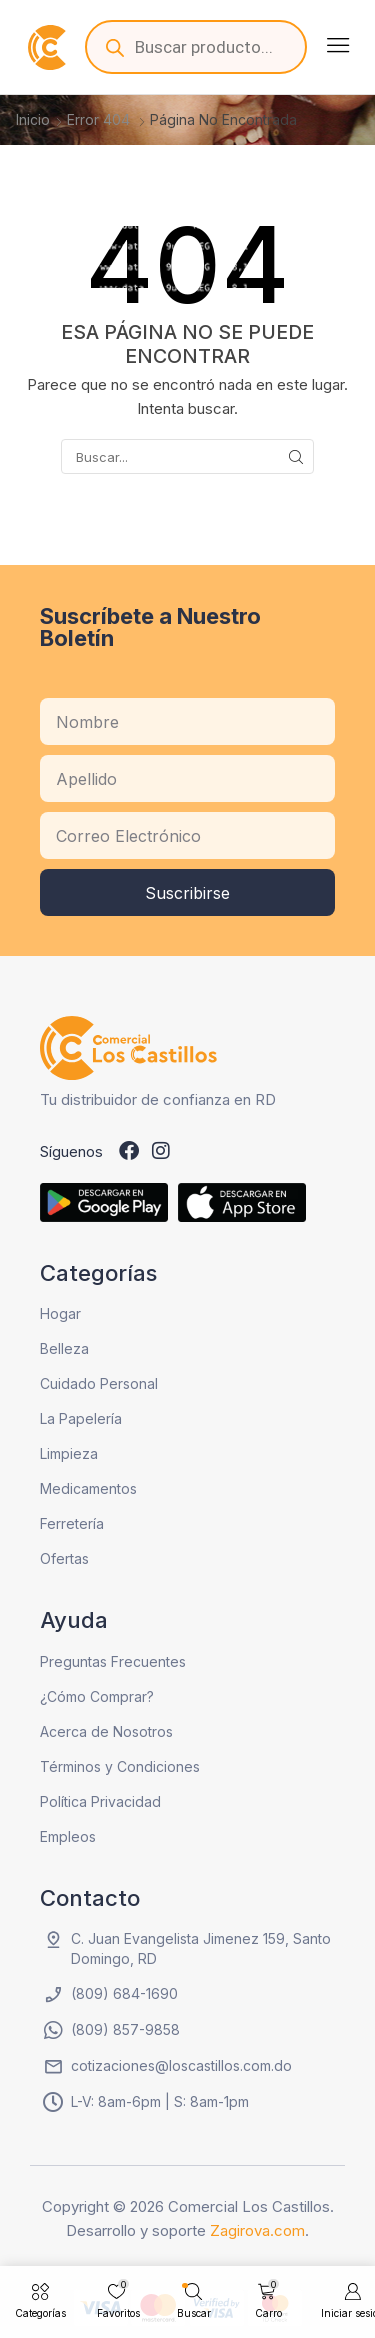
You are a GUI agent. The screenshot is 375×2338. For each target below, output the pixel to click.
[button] (338, 45)
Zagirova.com (257, 2230)
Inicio (33, 119)
